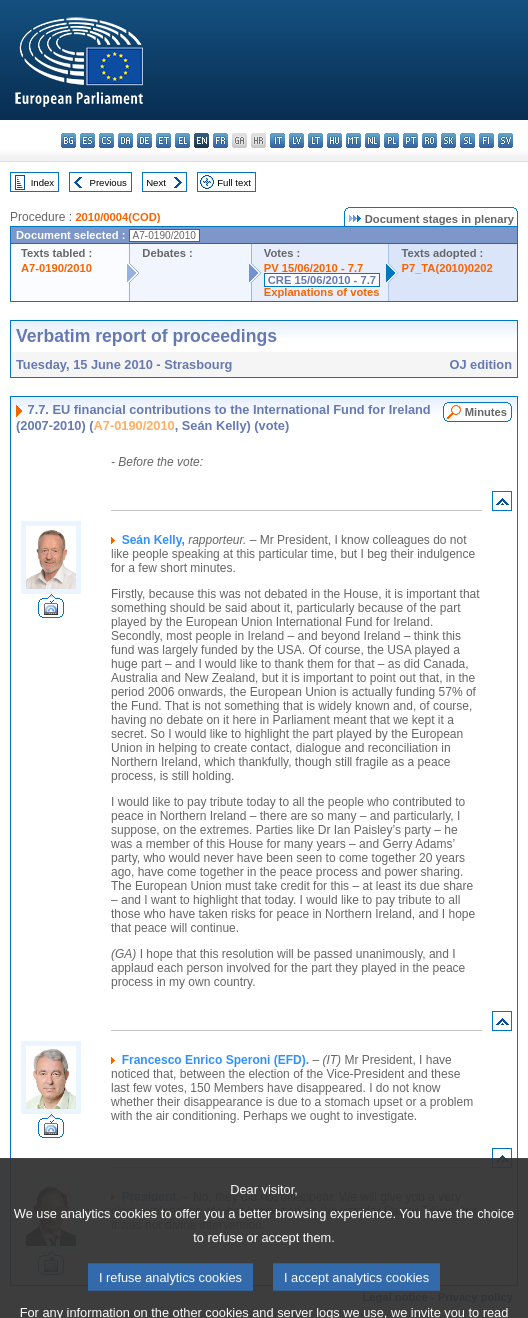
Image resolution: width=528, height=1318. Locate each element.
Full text (234, 182)
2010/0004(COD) (117, 217)
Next (156, 182)
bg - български (68, 140)
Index (42, 182)
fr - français (220, 140)
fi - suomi (486, 140)
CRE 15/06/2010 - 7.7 (322, 280)
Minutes (486, 412)
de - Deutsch (144, 140)
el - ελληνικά (182, 140)
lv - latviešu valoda (296, 140)
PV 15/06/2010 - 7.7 (314, 268)
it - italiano (277, 140)
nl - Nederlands (372, 140)
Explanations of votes (322, 292)
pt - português (410, 140)
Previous (108, 182)
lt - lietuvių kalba (315, 140)
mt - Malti (353, 140)
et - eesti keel (163, 140)
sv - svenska (505, 140)
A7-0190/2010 (56, 268)
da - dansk (125, 140)
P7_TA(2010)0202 (446, 268)
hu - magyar (334, 140)
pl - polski (391, 140)
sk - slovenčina (448, 140)
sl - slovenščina (467, 140)
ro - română (429, 140)
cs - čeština (106, 140)
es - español (87, 140)
